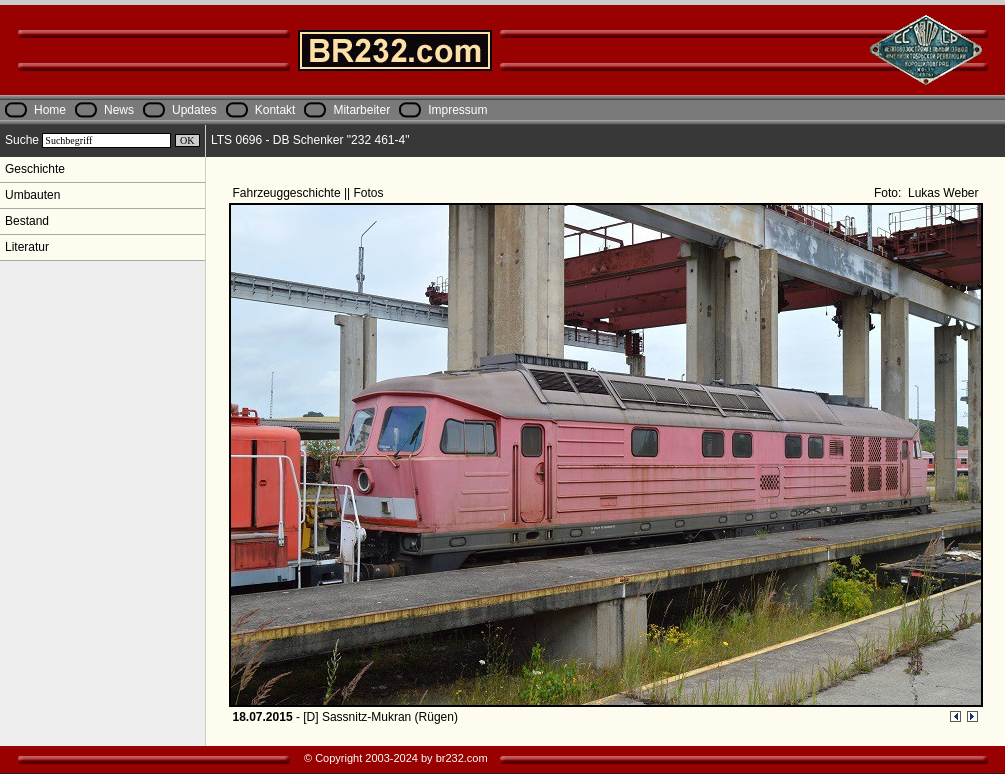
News (119, 110)
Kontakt (275, 110)
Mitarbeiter (361, 110)
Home (50, 110)
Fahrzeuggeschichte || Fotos (310, 193)
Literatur (27, 247)
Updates (194, 110)
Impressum (457, 110)
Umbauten (32, 195)
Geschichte (35, 169)
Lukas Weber (942, 193)
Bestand (27, 221)
